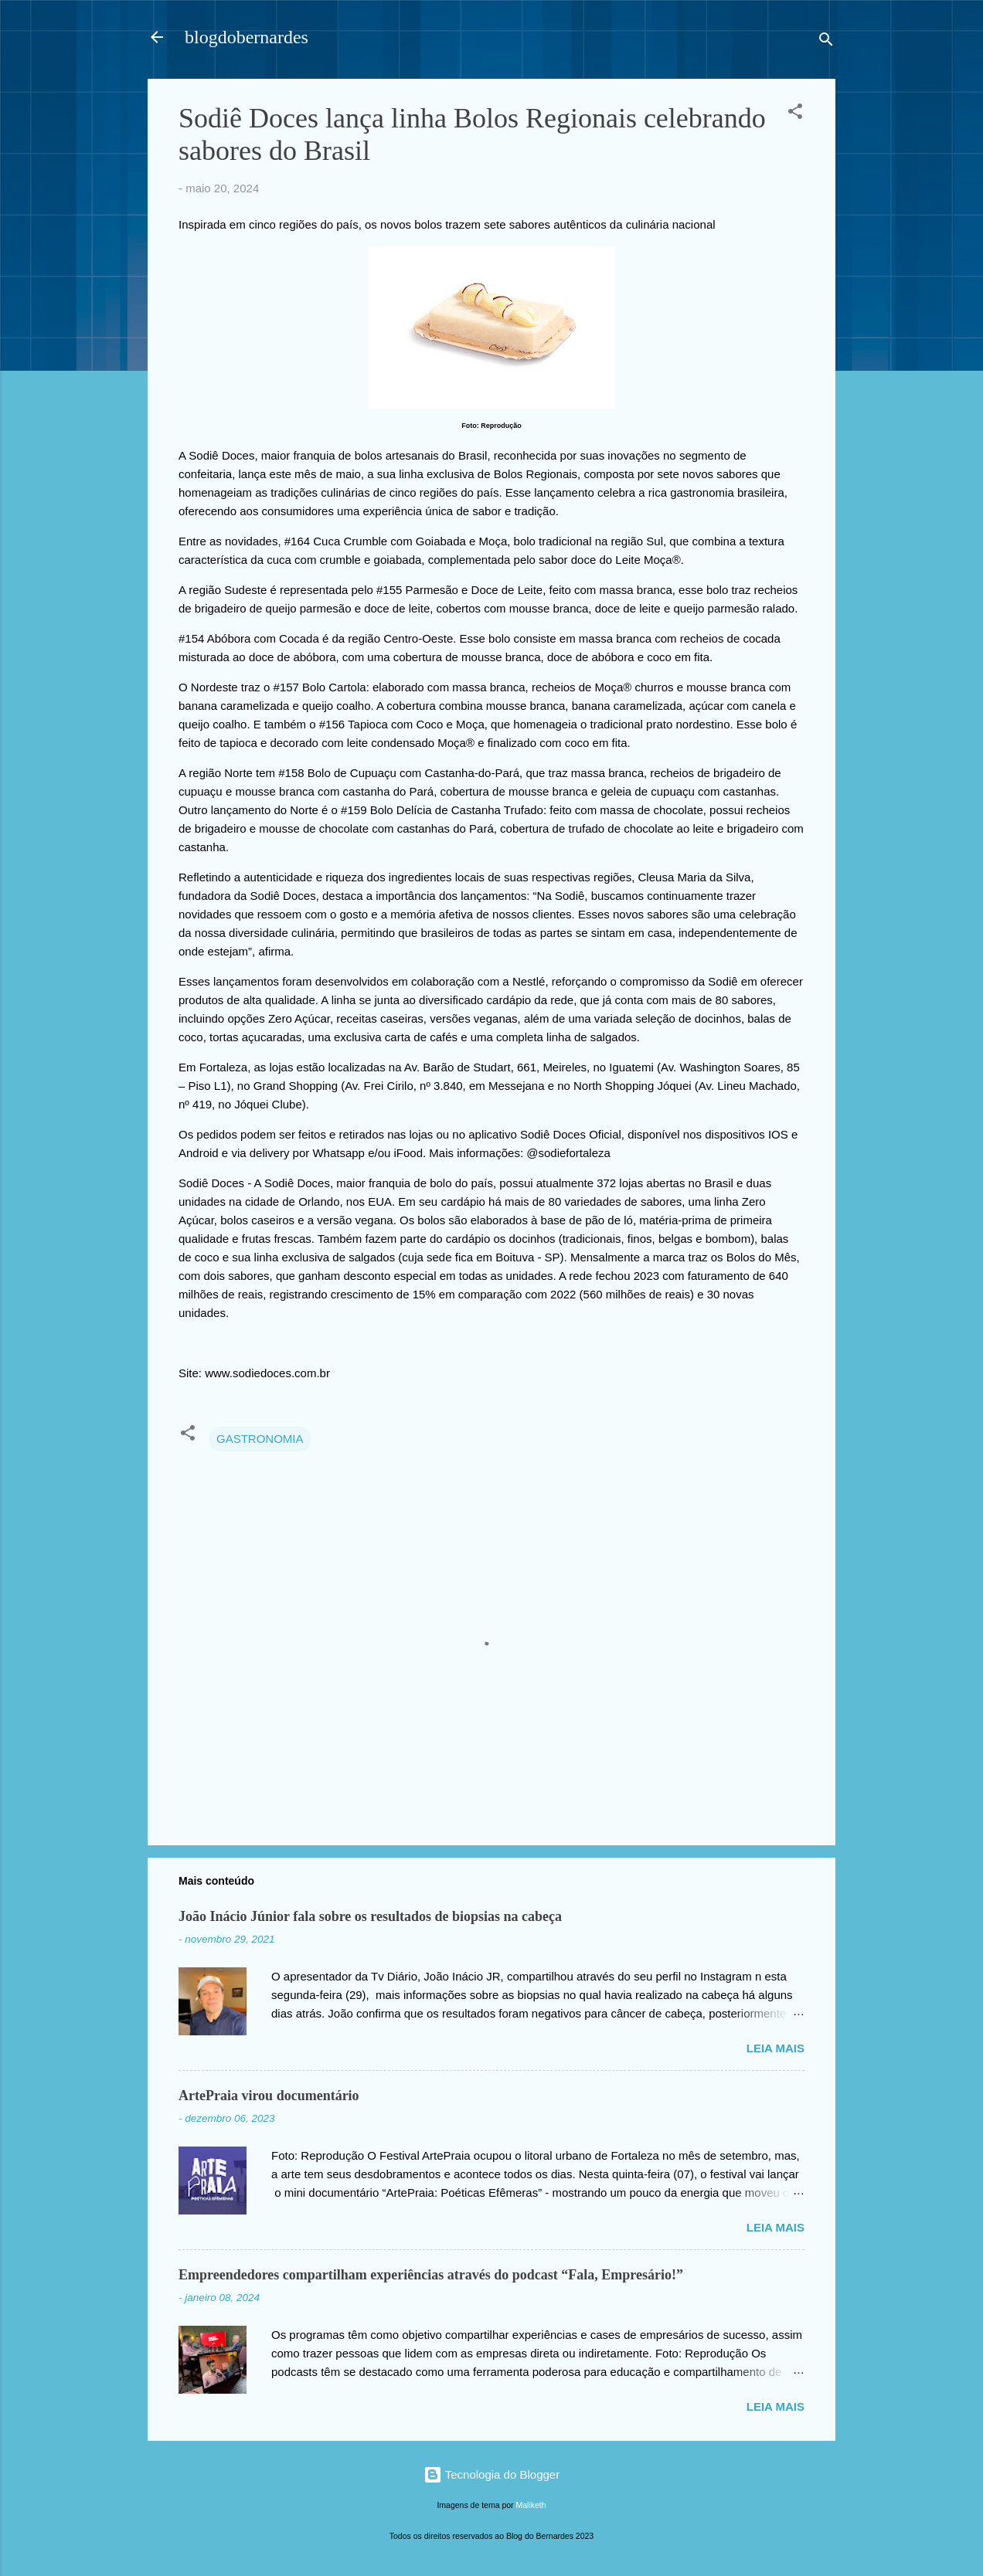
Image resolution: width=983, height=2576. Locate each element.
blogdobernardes (246, 37)
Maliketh (531, 2505)
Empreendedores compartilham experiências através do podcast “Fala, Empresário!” (431, 2274)
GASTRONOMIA (260, 1438)
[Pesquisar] (826, 42)
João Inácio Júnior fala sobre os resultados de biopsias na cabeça (370, 1916)
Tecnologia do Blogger (491, 2474)
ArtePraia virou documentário (269, 2095)
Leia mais (775, 2048)
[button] (795, 114)
